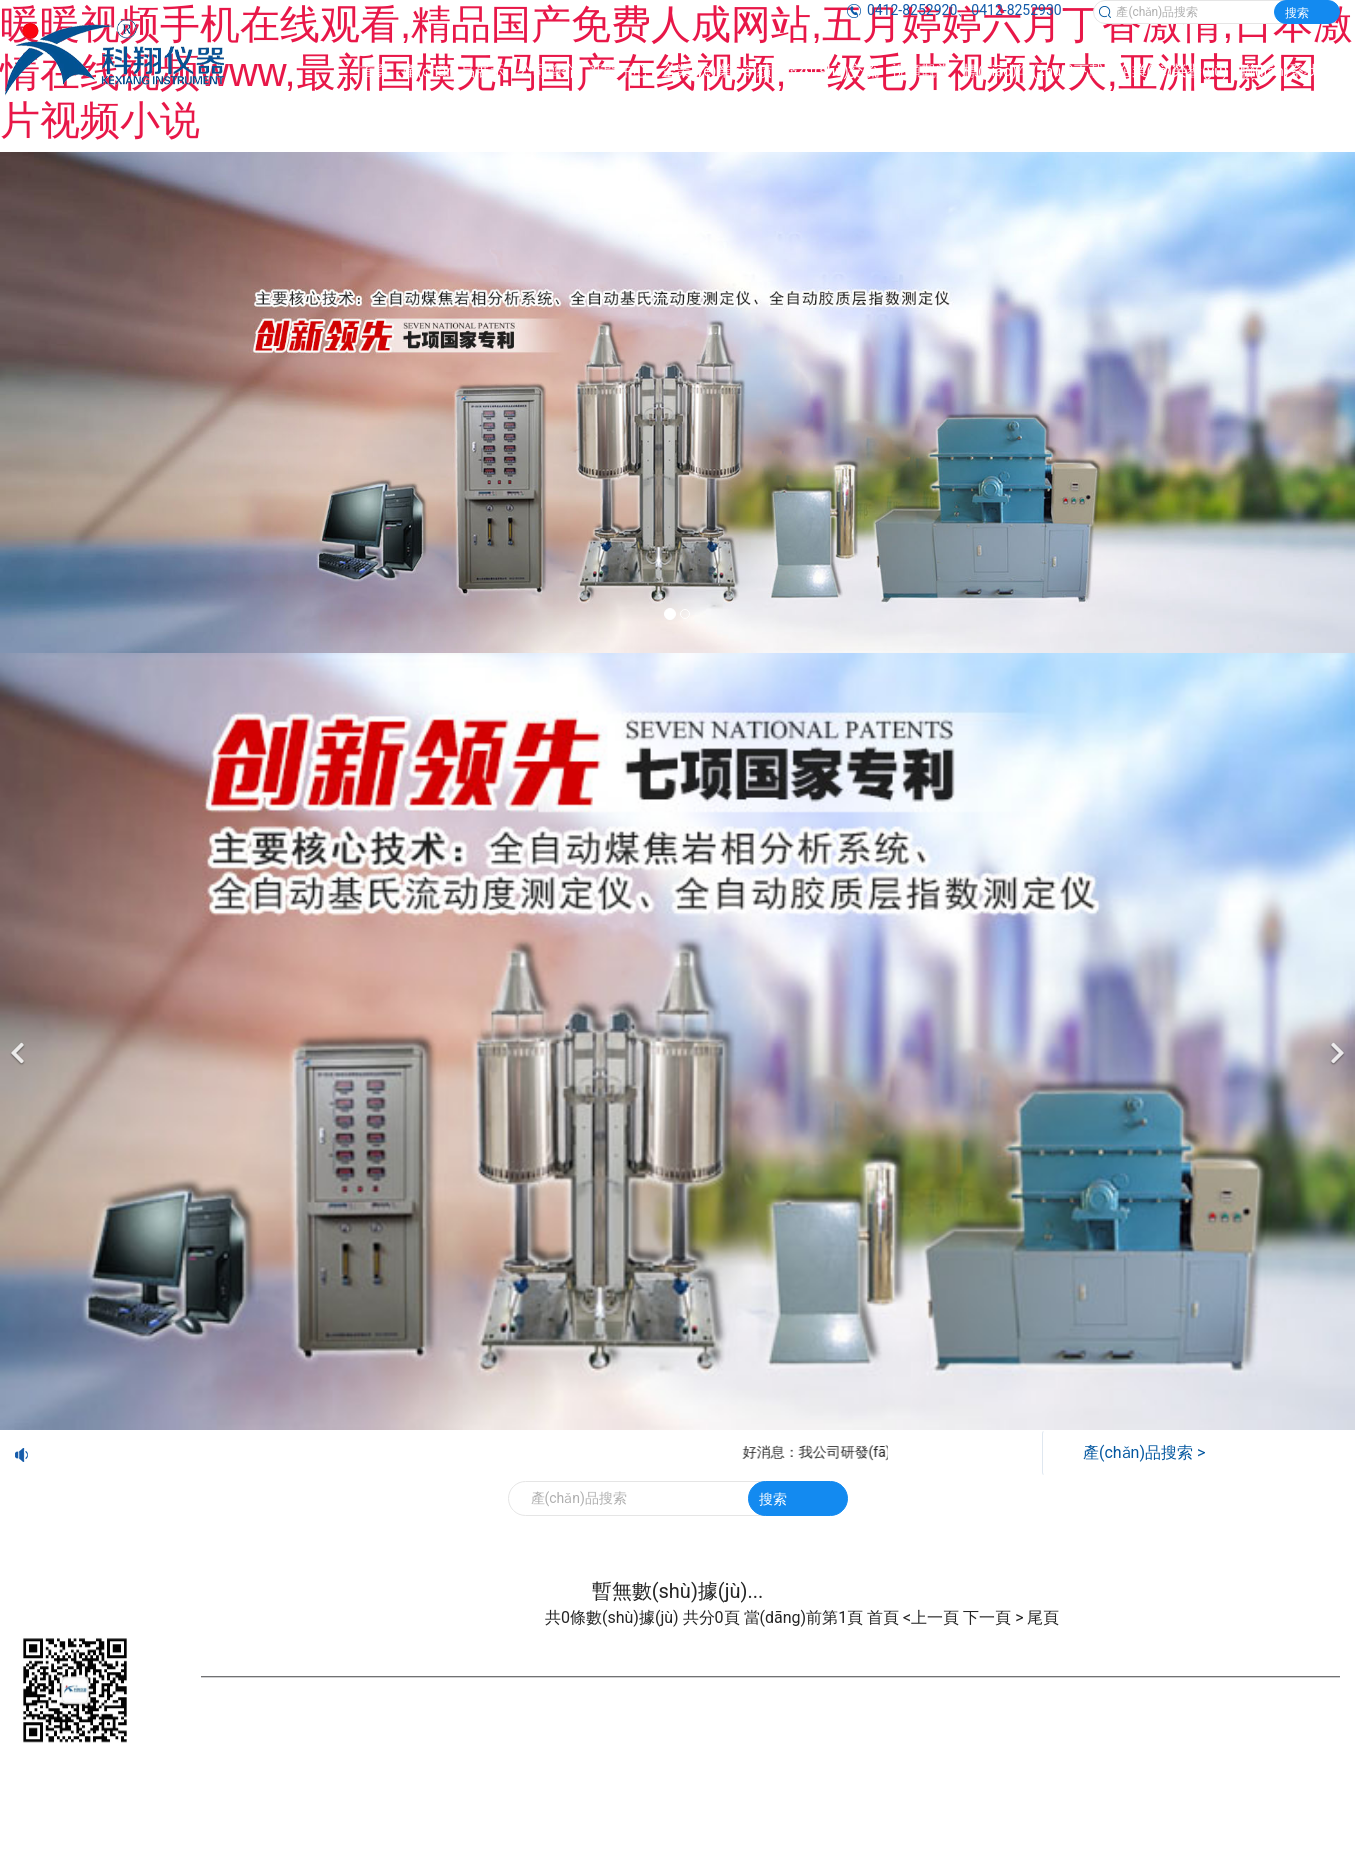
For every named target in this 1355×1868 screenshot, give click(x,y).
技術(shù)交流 (831, 71)
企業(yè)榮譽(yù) (1172, 71)
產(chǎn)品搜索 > (1144, 1452)
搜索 (1297, 13)
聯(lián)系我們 (1287, 71)
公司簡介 (547, 71)
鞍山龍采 (1030, 1718)
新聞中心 (619, 71)
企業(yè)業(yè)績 (716, 71)
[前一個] (20, 1041)
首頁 (375, 71)
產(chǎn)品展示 (453, 71)
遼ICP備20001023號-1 (709, 1718)
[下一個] (1335, 1041)
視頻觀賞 (921, 71)
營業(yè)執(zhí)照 (839, 1718)
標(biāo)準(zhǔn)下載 (1033, 71)
